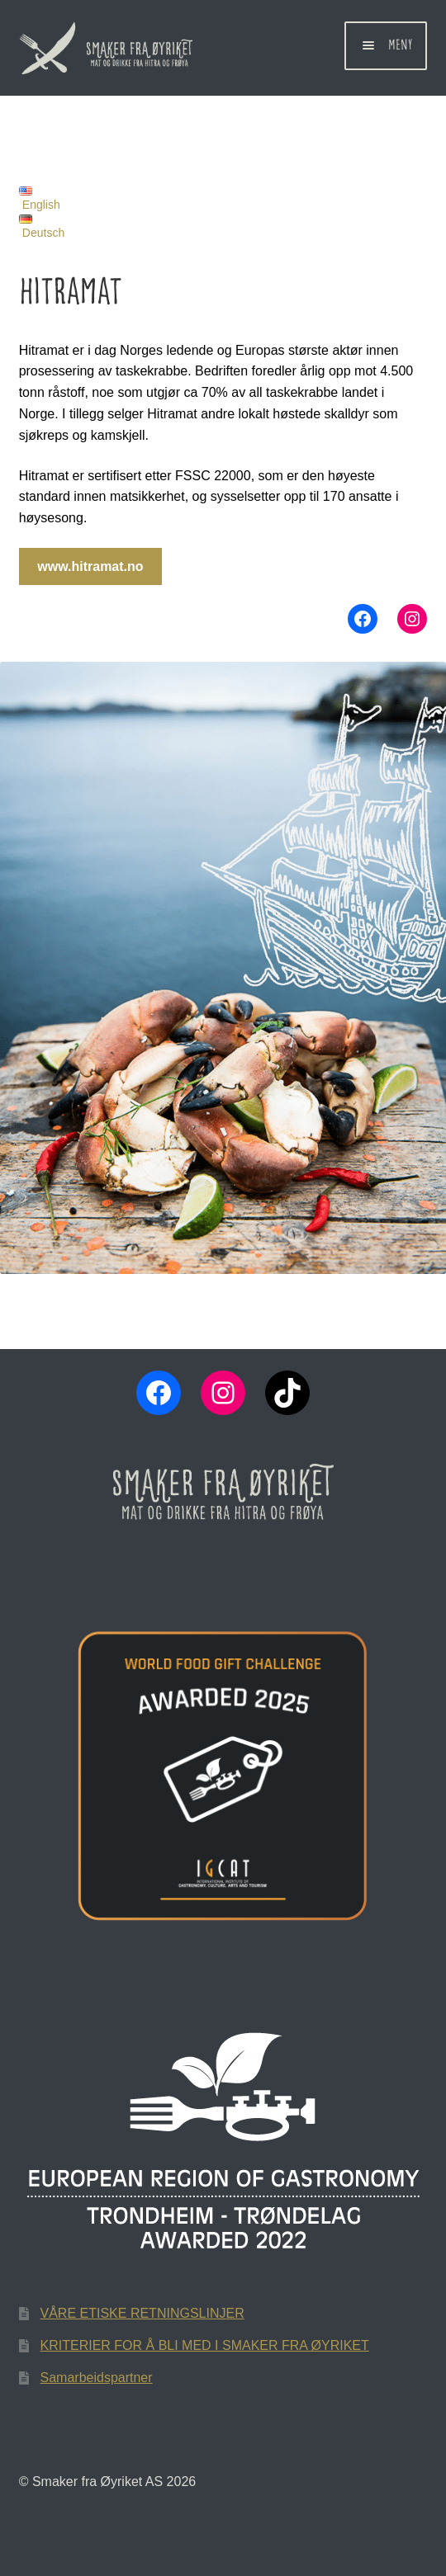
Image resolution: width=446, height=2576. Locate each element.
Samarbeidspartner (96, 2378)
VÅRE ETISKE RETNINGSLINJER (142, 2313)
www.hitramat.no (90, 566)
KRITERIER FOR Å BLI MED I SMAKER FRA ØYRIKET (204, 2345)
